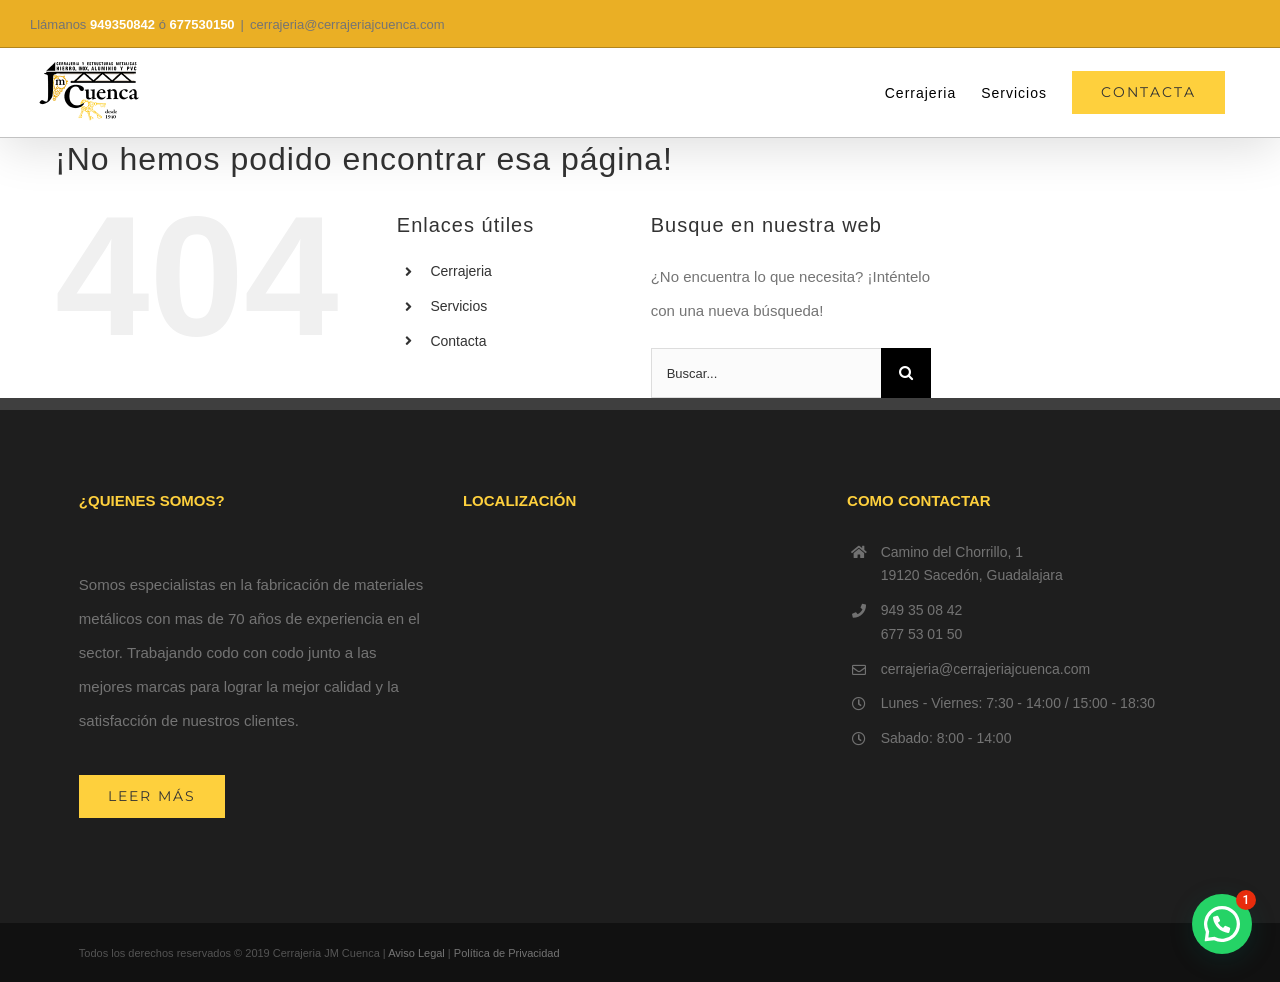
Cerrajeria (460, 271)
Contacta (458, 341)
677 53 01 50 (922, 634)
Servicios (458, 306)
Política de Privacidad (507, 953)
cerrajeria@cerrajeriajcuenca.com (347, 24)
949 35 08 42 (922, 610)
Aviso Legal (416, 953)
